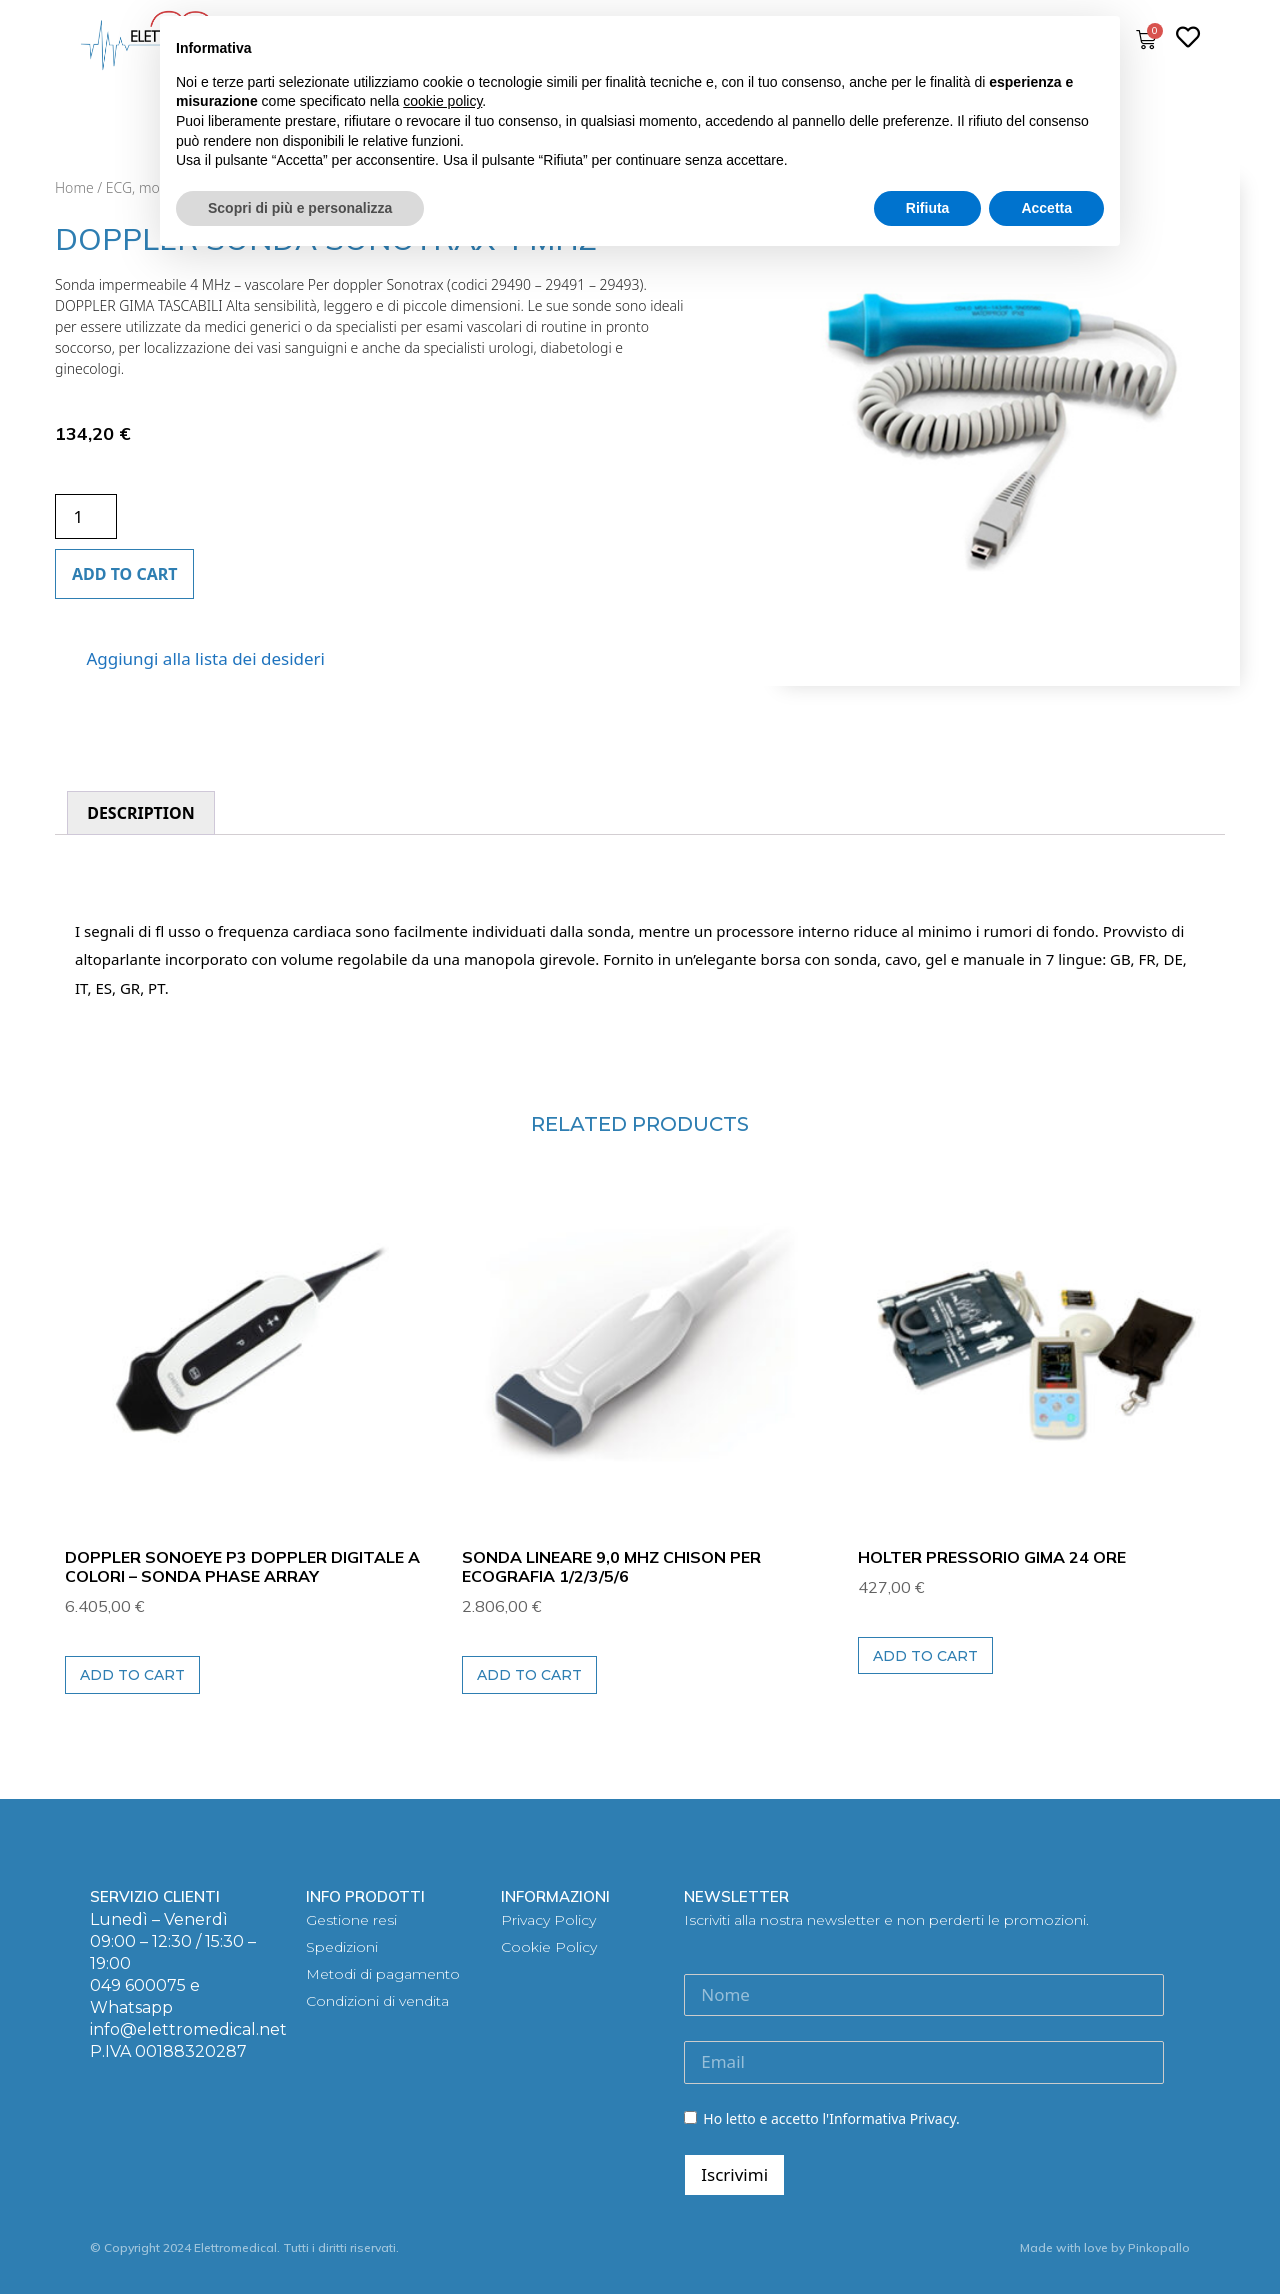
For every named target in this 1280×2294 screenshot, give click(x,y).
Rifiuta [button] (928, 208)
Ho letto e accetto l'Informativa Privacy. (821, 2118)
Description (141, 813)
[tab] (141, 813)
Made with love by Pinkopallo (1105, 2247)
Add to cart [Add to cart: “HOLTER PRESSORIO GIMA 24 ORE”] (925, 1656)
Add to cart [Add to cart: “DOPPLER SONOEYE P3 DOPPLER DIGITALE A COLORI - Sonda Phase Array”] (132, 1675)
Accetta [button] (1046, 208)
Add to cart (124, 574)
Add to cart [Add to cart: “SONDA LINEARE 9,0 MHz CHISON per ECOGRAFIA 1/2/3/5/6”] (529, 1675)
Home (74, 187)
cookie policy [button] (442, 101)
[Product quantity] (86, 516)
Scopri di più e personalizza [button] (300, 208)
